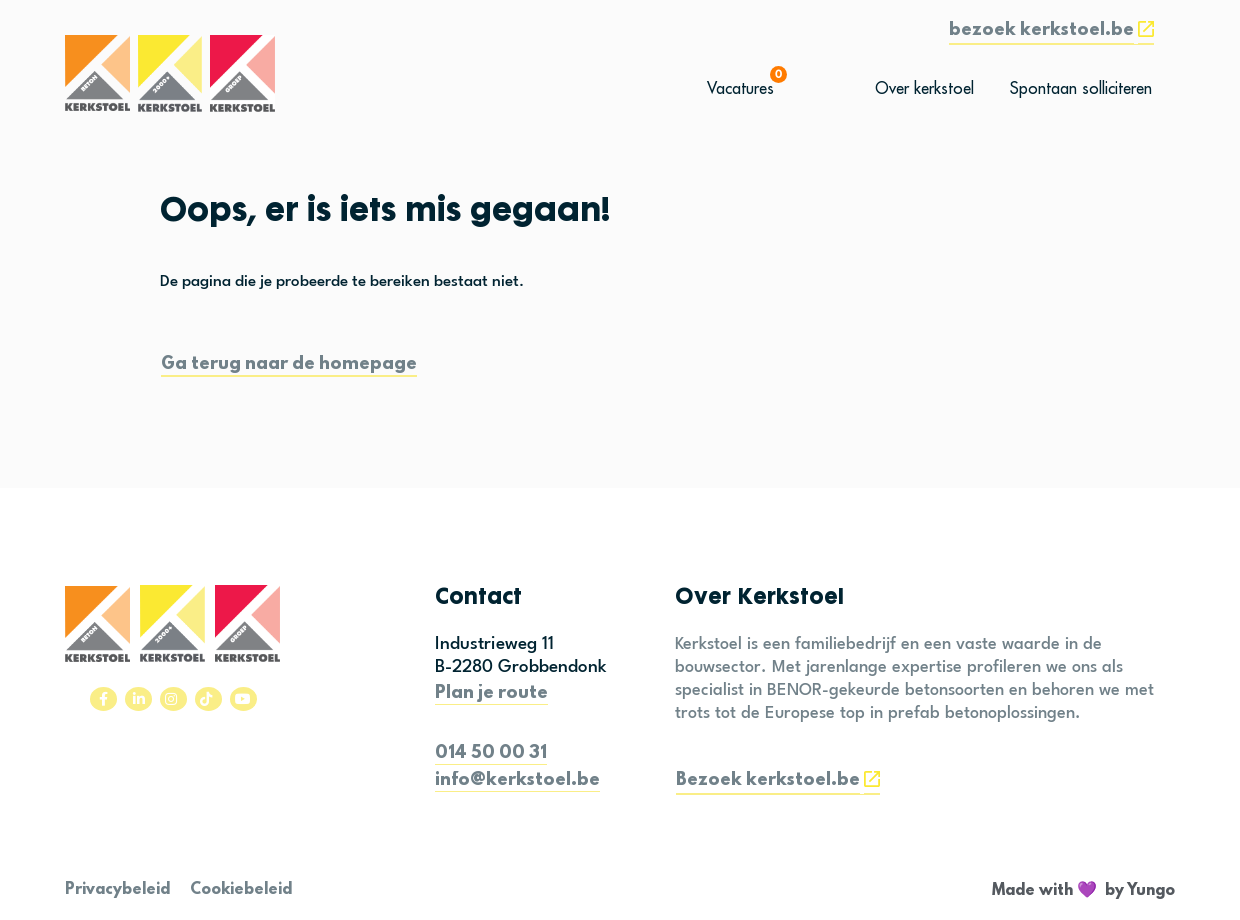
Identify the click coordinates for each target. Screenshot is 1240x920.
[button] (1051, 33)
